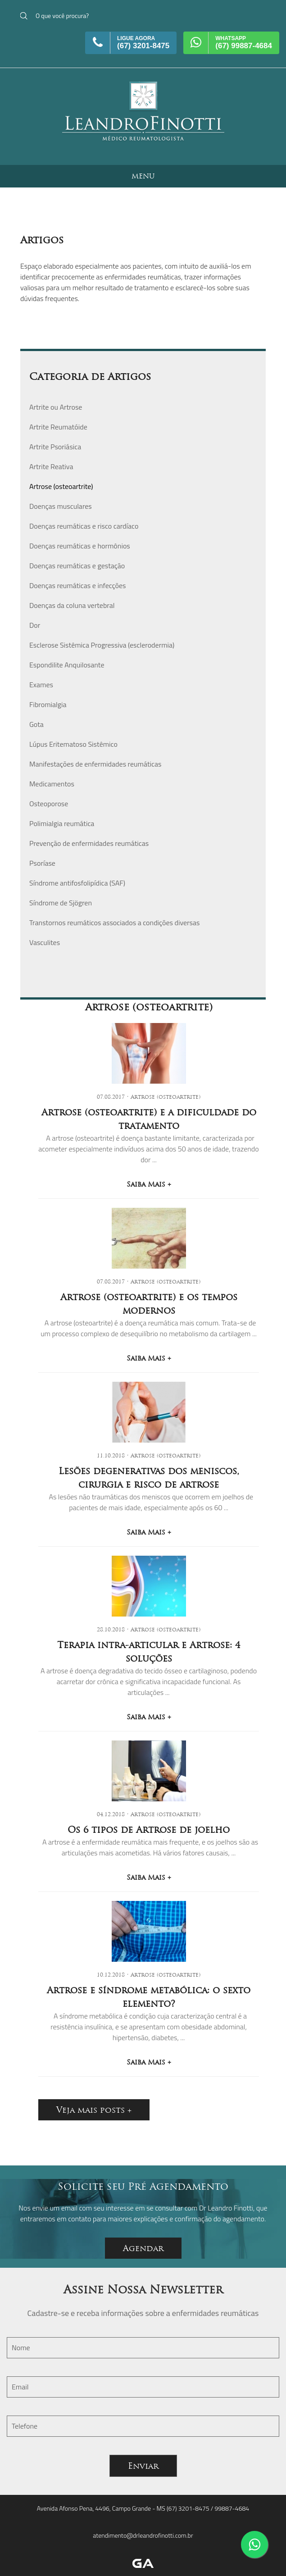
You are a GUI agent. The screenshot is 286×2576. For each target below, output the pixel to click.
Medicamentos (51, 783)
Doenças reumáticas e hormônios (79, 545)
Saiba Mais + (149, 1184)
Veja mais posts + (94, 2110)
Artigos (42, 239)
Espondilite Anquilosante (66, 664)
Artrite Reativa (51, 466)
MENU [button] (143, 176)
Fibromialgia (48, 704)
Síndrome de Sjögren (60, 902)
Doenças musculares (60, 506)
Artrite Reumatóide (58, 426)
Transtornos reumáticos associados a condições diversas (114, 922)
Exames (41, 684)
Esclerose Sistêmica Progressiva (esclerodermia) (101, 644)
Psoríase (42, 863)
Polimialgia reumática (61, 823)
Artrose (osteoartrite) (61, 486)
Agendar (143, 2248)
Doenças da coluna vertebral (72, 605)
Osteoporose (48, 803)
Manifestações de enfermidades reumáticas (95, 763)
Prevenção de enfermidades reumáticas (89, 843)
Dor (34, 625)
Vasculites (44, 942)
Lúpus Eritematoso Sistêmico (73, 744)
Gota (36, 724)
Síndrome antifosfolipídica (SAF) (77, 882)
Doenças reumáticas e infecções (77, 585)
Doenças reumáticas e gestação (77, 565)
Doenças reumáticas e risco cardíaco (83, 526)
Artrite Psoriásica (55, 446)
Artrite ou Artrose (55, 407)
